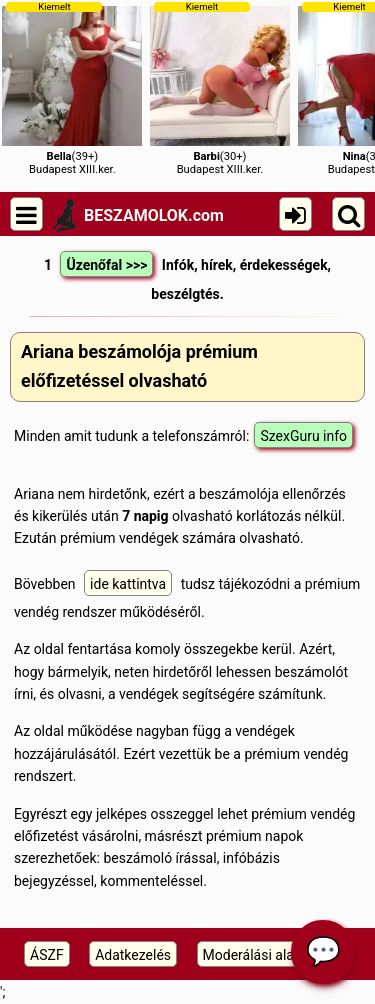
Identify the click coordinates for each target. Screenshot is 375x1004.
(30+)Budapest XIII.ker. (220, 88)
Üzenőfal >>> (106, 265)
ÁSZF (47, 955)
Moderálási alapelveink (274, 955)
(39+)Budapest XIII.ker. (72, 88)
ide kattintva (128, 584)
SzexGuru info (303, 436)
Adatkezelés (133, 955)
